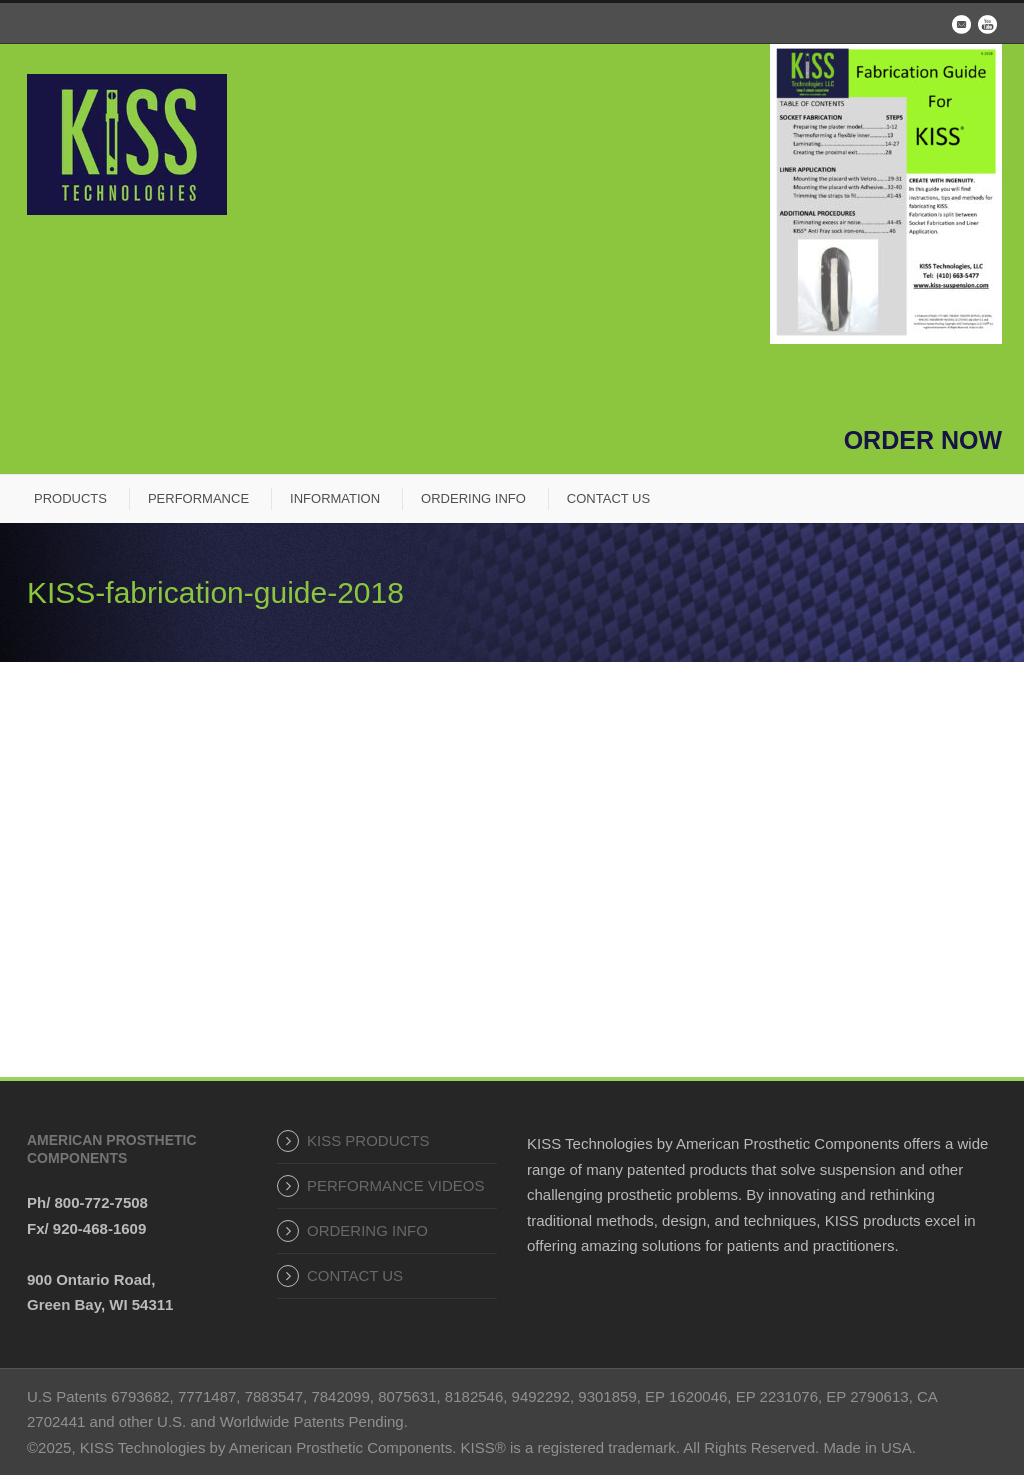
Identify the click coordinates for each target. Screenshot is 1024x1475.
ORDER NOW (923, 440)
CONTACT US (608, 498)
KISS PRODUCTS (368, 1140)
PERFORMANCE (198, 498)
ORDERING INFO (473, 498)
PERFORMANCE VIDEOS (396, 1185)
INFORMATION (335, 498)
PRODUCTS (70, 498)
